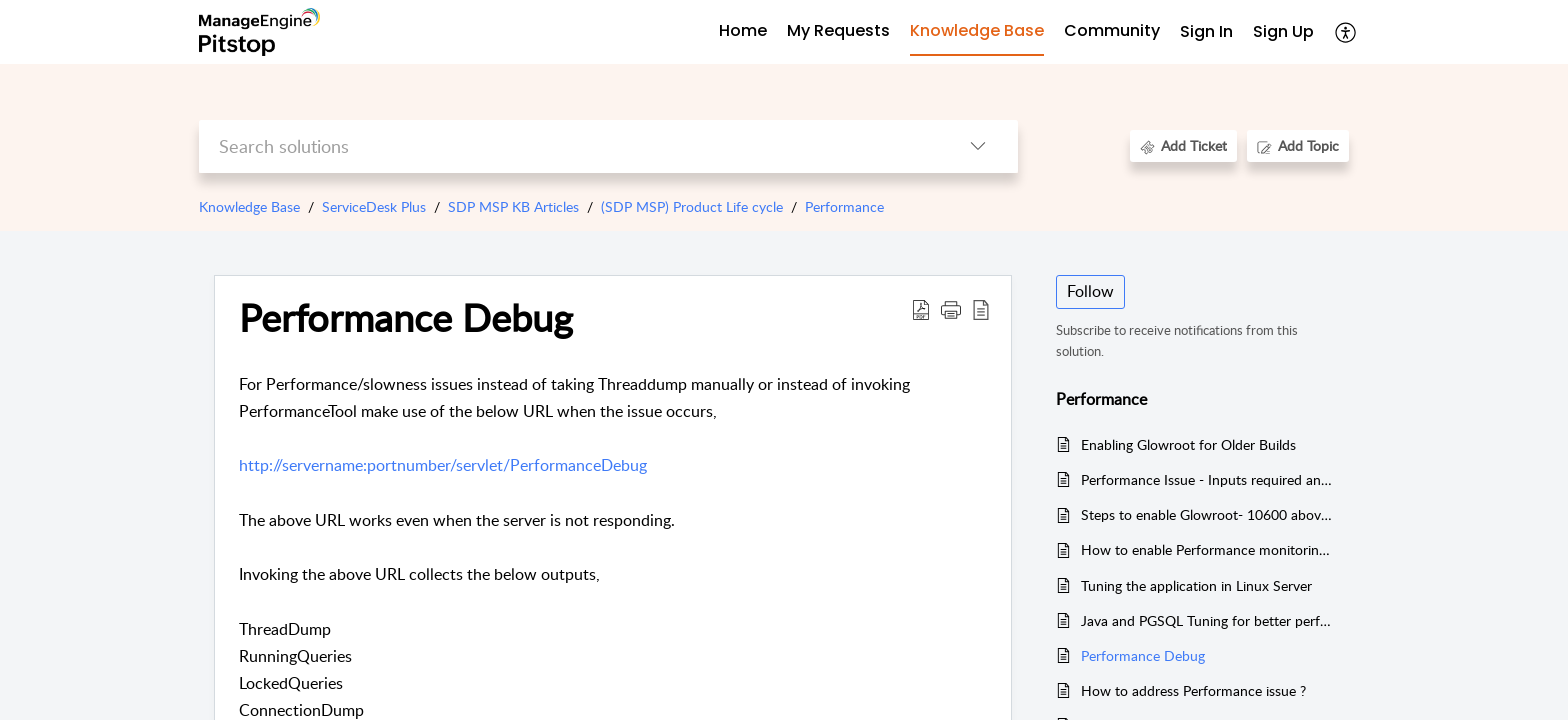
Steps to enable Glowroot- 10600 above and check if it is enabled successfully (1207, 514)
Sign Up (1283, 31)
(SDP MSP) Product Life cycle (692, 206)
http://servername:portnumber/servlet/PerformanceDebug (443, 465)
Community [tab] (1112, 30)
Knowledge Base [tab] (977, 30)
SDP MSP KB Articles (513, 206)
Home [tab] (743, 30)
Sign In (1206, 31)
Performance (844, 206)
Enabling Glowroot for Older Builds (1188, 444)
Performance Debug (1143, 655)
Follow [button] (1090, 291)
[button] (1346, 32)
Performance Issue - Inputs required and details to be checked (1207, 479)
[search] (568, 146)
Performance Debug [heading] (406, 318)
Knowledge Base (249, 206)
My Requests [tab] (838, 30)
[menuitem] (1206, 32)
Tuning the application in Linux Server (1196, 585)
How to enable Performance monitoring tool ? (1207, 549)
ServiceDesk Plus (374, 206)
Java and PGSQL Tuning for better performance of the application (1207, 620)
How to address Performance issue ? (1193, 690)
